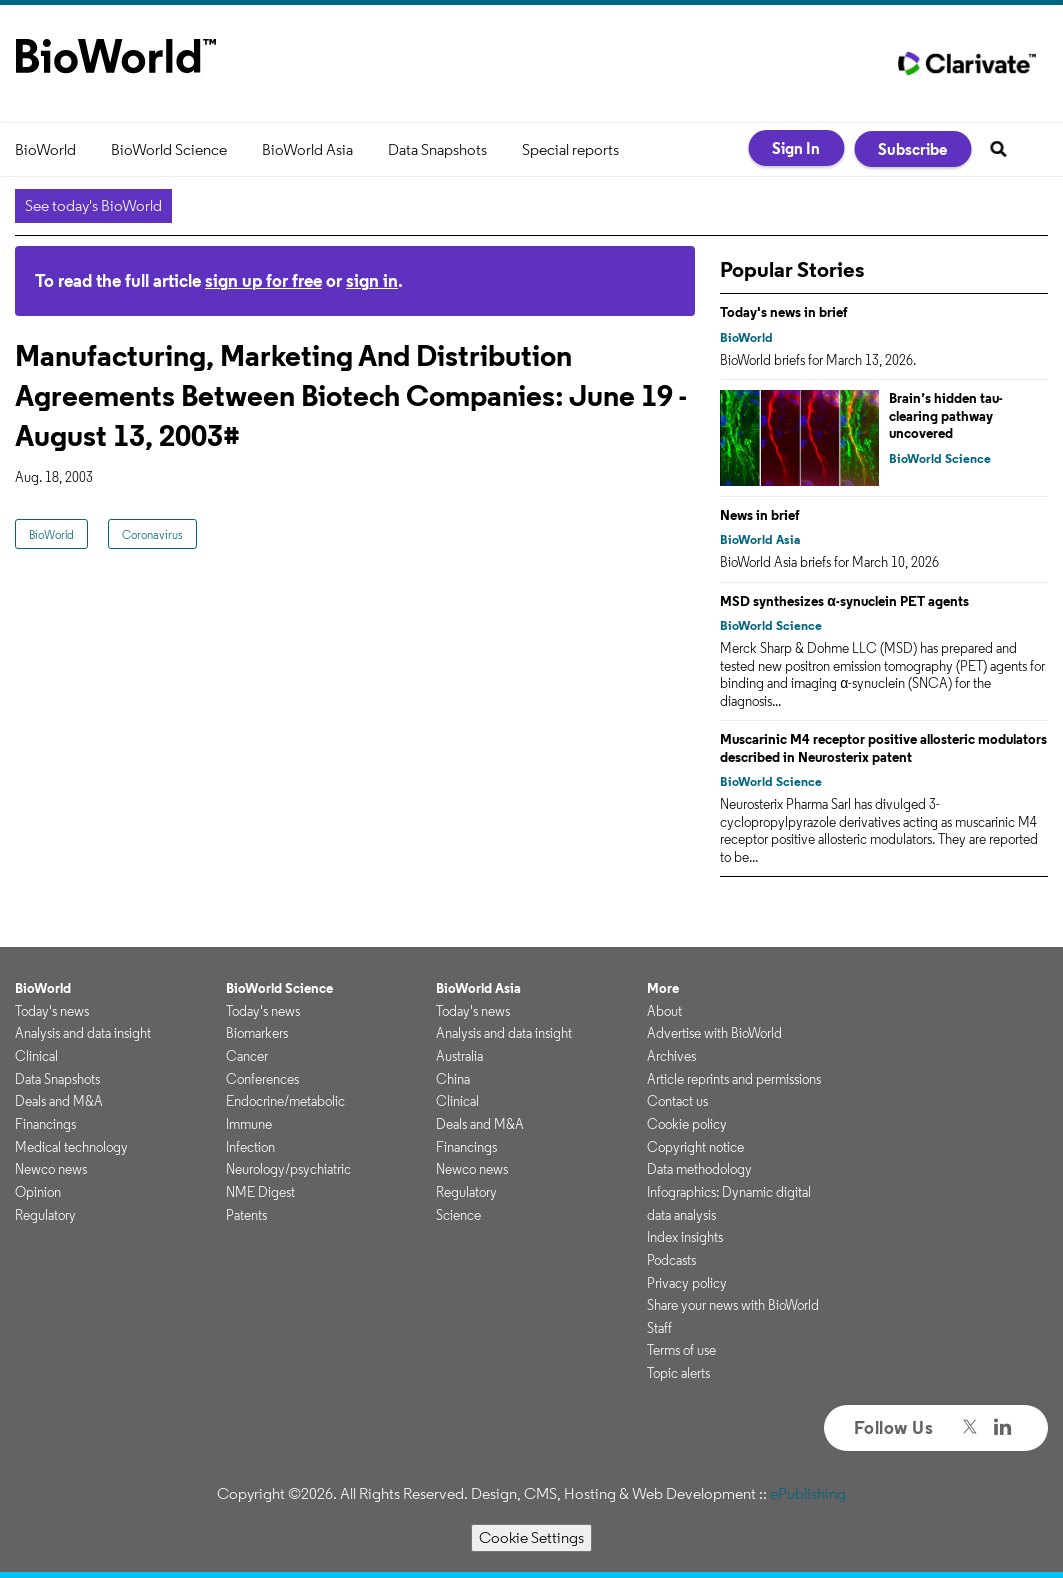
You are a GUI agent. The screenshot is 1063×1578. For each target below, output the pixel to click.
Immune (249, 1124)
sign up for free (263, 280)
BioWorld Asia (307, 149)
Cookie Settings (531, 1537)
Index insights (685, 1237)
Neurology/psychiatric (288, 1169)
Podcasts (671, 1260)
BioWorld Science (169, 149)
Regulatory (45, 1215)
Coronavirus (152, 534)
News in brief (760, 515)
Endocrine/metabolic (285, 1101)
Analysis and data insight (83, 1033)
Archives (671, 1056)
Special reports (570, 149)
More (663, 988)
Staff (659, 1328)
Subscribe (912, 149)
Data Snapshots (437, 149)
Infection (250, 1147)
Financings (45, 1124)
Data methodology (699, 1169)
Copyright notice (695, 1147)
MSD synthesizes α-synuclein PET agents (844, 601)
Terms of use (681, 1350)
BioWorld (45, 149)
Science (458, 1215)
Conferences (262, 1079)
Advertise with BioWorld (714, 1033)
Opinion (38, 1192)
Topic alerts (678, 1373)
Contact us (677, 1101)
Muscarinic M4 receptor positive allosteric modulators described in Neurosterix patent (883, 748)
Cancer (247, 1056)
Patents (246, 1215)
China (453, 1079)
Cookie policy (687, 1124)
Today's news (52, 1011)
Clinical (36, 1056)
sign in (372, 280)
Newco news (51, 1169)
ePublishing (808, 1493)
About (664, 1011)
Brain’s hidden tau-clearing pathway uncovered (946, 415)
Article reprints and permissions (734, 1079)
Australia (459, 1056)
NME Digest (260, 1192)
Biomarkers (257, 1033)
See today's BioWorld (93, 205)
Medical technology (71, 1147)
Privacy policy (687, 1283)
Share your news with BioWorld (733, 1305)
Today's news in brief (784, 312)
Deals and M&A (59, 1101)
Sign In (796, 148)
